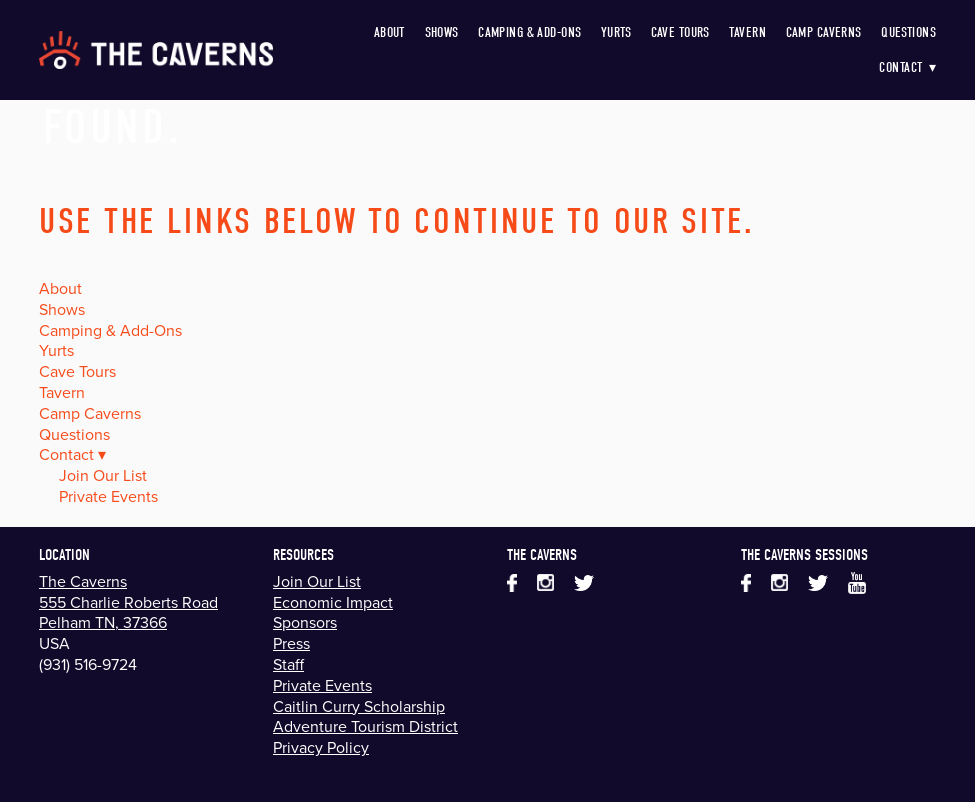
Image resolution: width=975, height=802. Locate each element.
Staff (288, 664)
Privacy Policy (321, 747)
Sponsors (305, 622)
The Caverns (83, 581)
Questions (908, 32)
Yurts (616, 32)
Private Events (108, 496)
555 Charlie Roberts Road (128, 602)
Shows (442, 32)
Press (291, 643)
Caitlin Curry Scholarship (359, 706)
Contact (907, 67)
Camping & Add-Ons (529, 32)
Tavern (747, 32)
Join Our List (103, 475)
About (389, 32)
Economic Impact (333, 602)
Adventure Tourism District (365, 726)
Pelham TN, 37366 (103, 622)
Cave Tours (680, 32)
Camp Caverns (824, 32)
